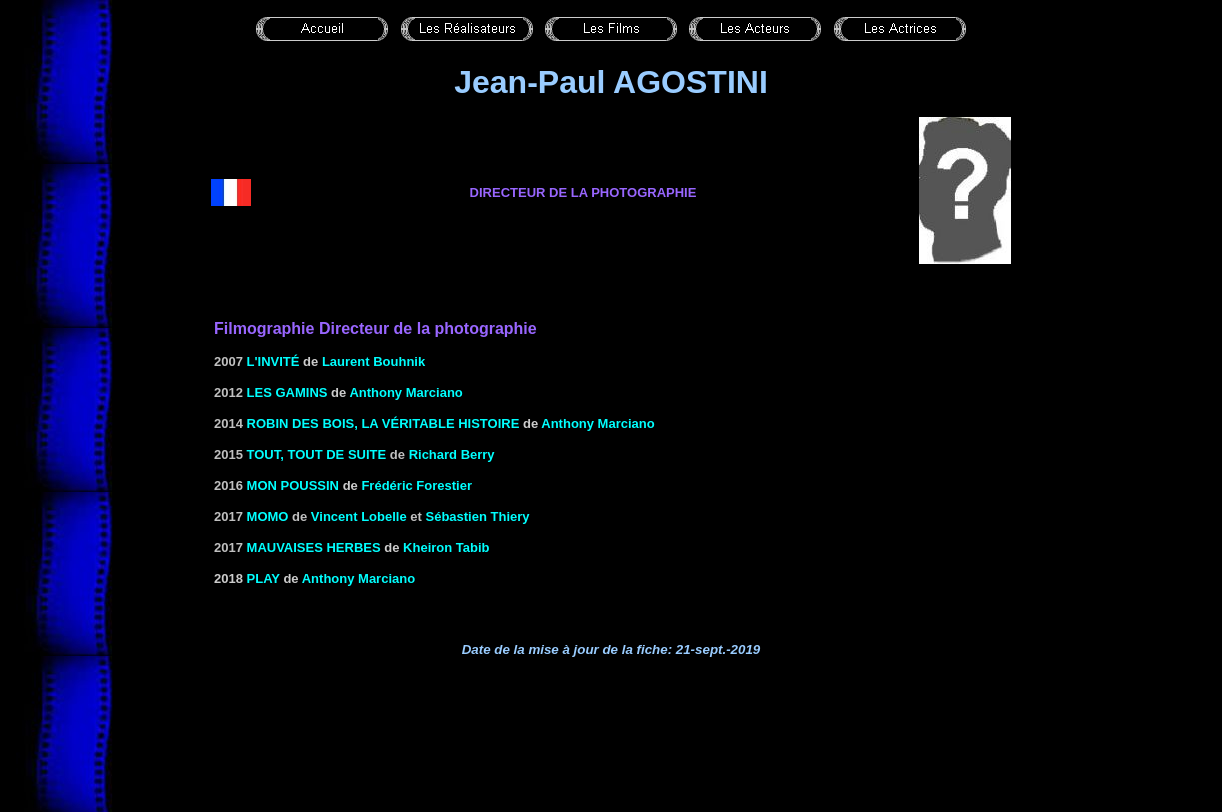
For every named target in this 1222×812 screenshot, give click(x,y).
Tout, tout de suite (317, 454)
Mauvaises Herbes (314, 547)
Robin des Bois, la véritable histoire (383, 423)
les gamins (287, 392)
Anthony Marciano (405, 392)
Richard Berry (452, 454)
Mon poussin (293, 485)
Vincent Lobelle (359, 516)
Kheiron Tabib (446, 547)
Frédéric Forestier (416, 485)
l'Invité (273, 361)
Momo (268, 516)
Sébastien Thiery (477, 516)
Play (263, 578)
